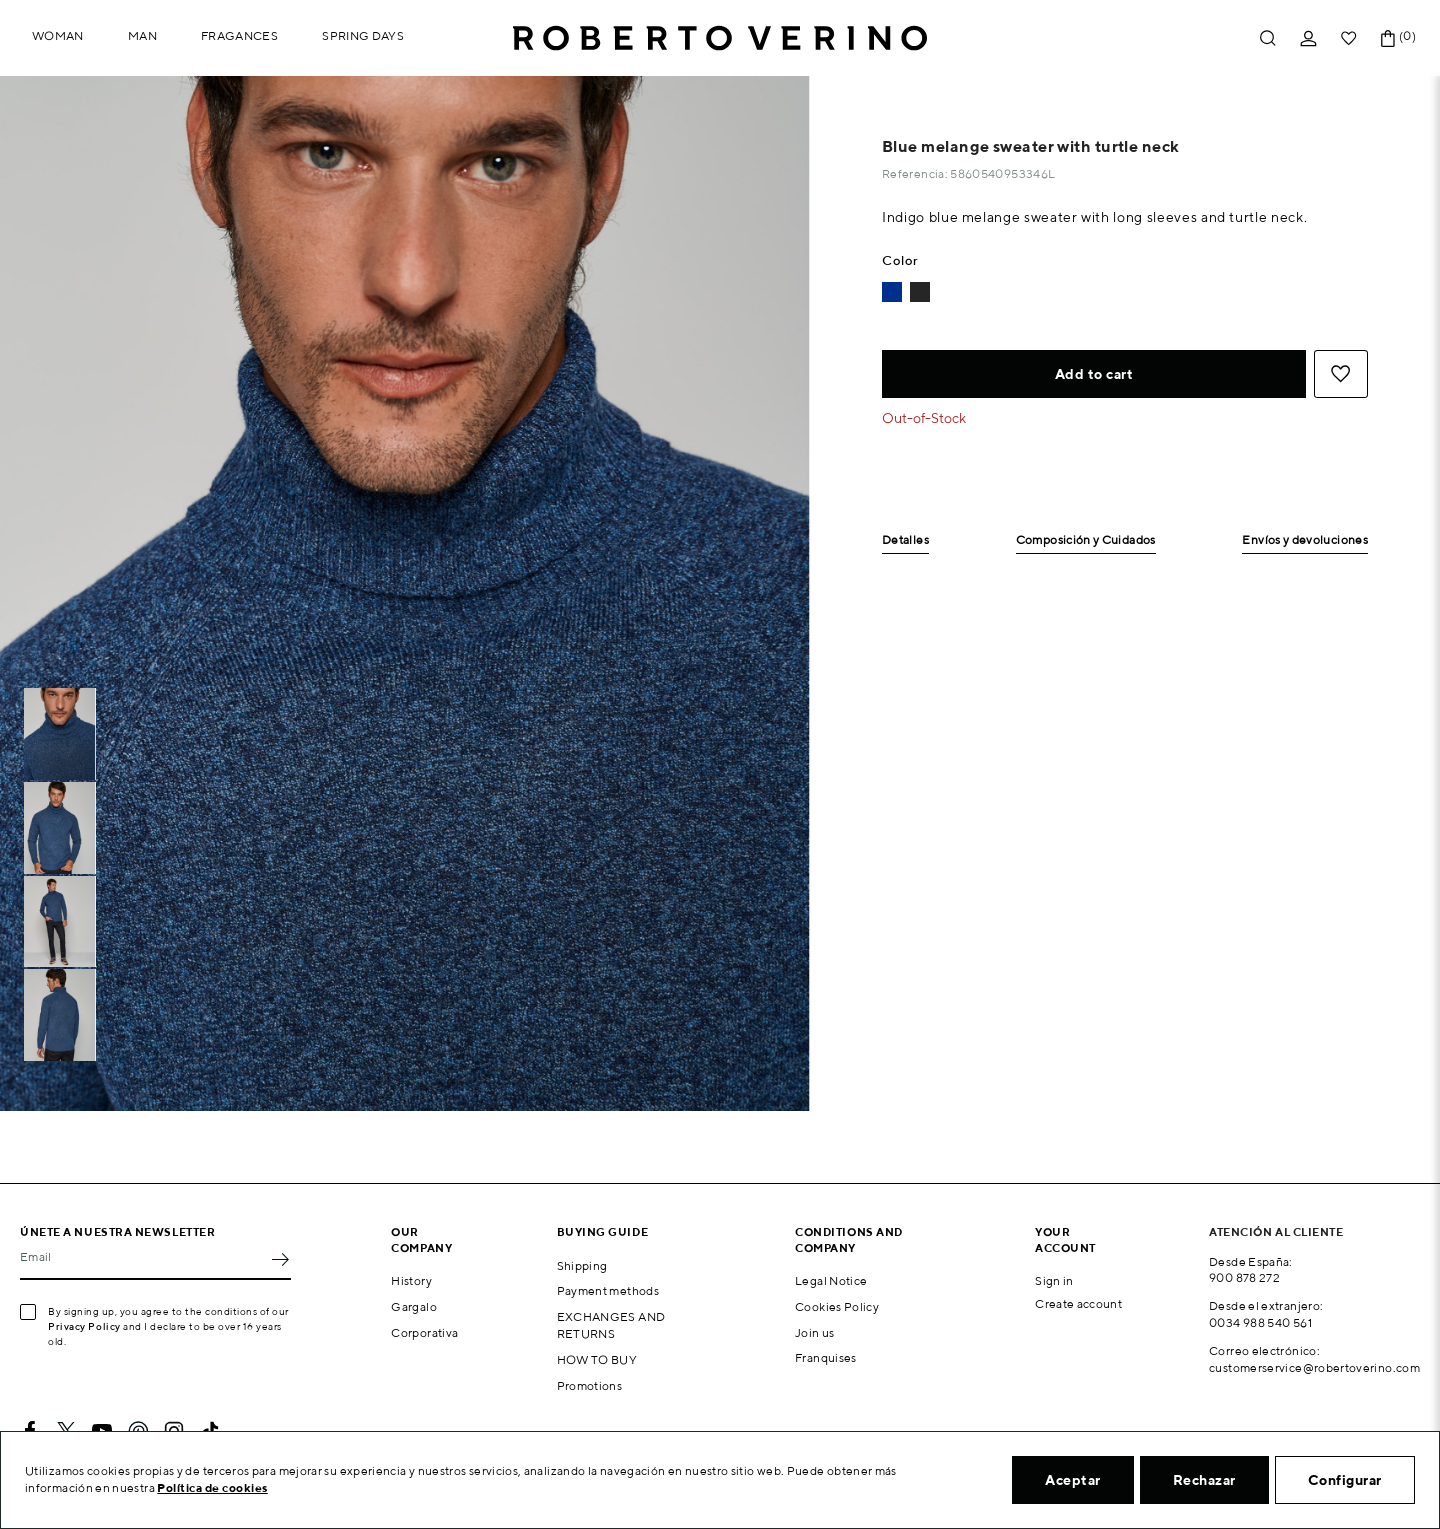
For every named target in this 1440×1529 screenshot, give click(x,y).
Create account (1078, 1303)
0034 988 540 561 (1260, 1322)
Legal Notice (831, 1280)
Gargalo (414, 1306)
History (411, 1280)
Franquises (826, 1357)
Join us (815, 1332)
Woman (58, 35)
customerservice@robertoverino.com (1314, 1367)
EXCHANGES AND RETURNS (611, 1325)
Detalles (905, 540)
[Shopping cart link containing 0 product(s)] (1388, 38)
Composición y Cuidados (1086, 540)
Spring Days (363, 35)
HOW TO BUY (597, 1359)
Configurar (1345, 1480)
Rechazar (1204, 1480)
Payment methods (608, 1290)
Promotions (590, 1385)
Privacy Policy (84, 1326)
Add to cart (1094, 374)
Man (142, 35)
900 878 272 (1244, 1277)
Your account (1065, 1239)
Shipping (582, 1265)
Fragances (239, 35)
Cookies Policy (837, 1306)
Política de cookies (212, 1487)
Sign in (1054, 1280)
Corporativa (424, 1332)
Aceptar (1073, 1480)
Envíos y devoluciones (1305, 540)
